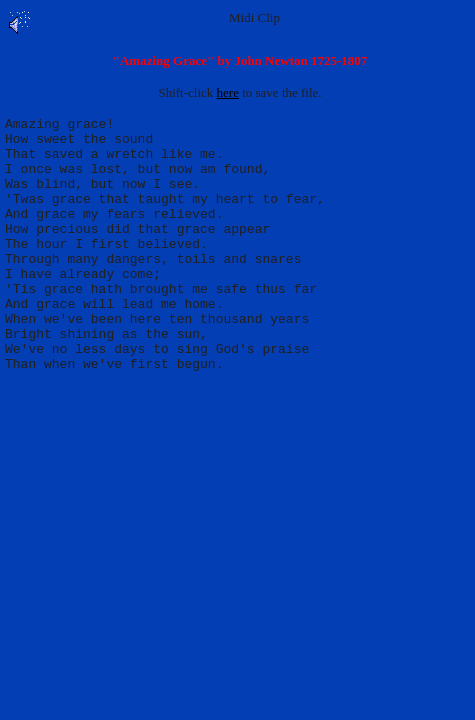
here (228, 92)
